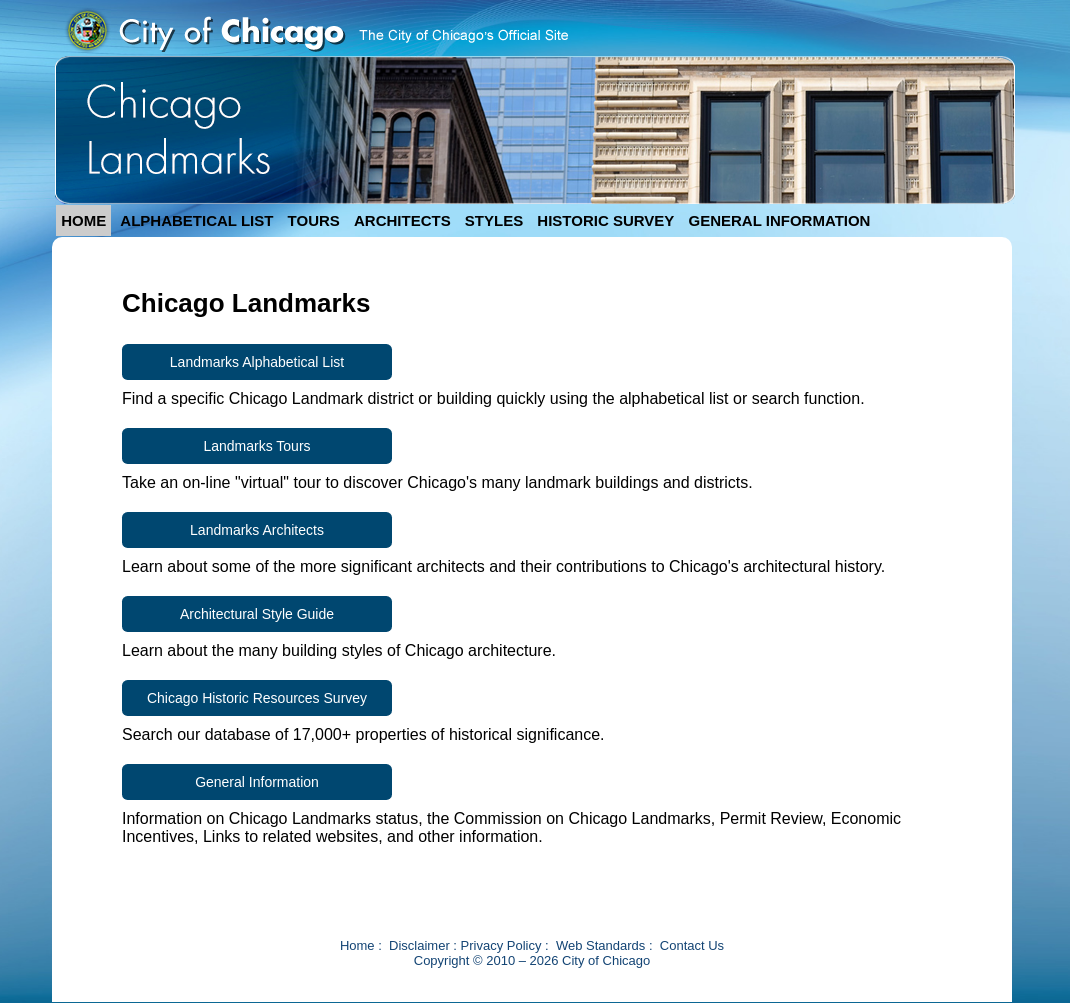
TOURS (314, 220)
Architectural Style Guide (257, 614)
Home (357, 945)
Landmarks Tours (256, 446)
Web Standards (600, 945)
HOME (83, 220)
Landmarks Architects (257, 530)
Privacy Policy (501, 945)
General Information (257, 782)
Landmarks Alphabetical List (257, 362)
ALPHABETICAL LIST (196, 220)
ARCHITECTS (402, 220)
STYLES (494, 220)
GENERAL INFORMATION (780, 220)
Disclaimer (419, 945)
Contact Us (692, 945)
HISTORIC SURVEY (605, 220)
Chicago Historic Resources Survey (257, 698)
